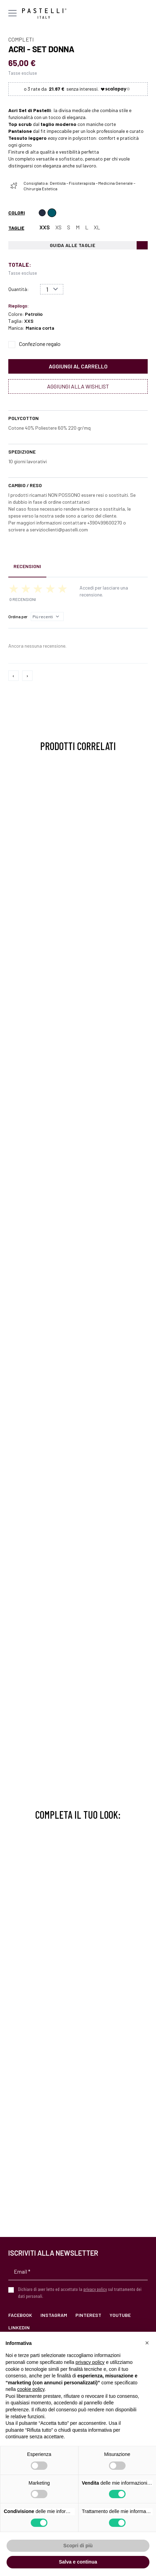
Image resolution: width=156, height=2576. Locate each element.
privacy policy (95, 2289)
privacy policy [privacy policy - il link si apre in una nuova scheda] (89, 2362)
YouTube (120, 2315)
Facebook (20, 2315)
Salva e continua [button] (78, 2562)
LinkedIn (19, 2327)
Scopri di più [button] (78, 2545)
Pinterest (88, 2315)
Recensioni (27, 566)
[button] (147, 2342)
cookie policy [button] (30, 2389)
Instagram (53, 2315)
